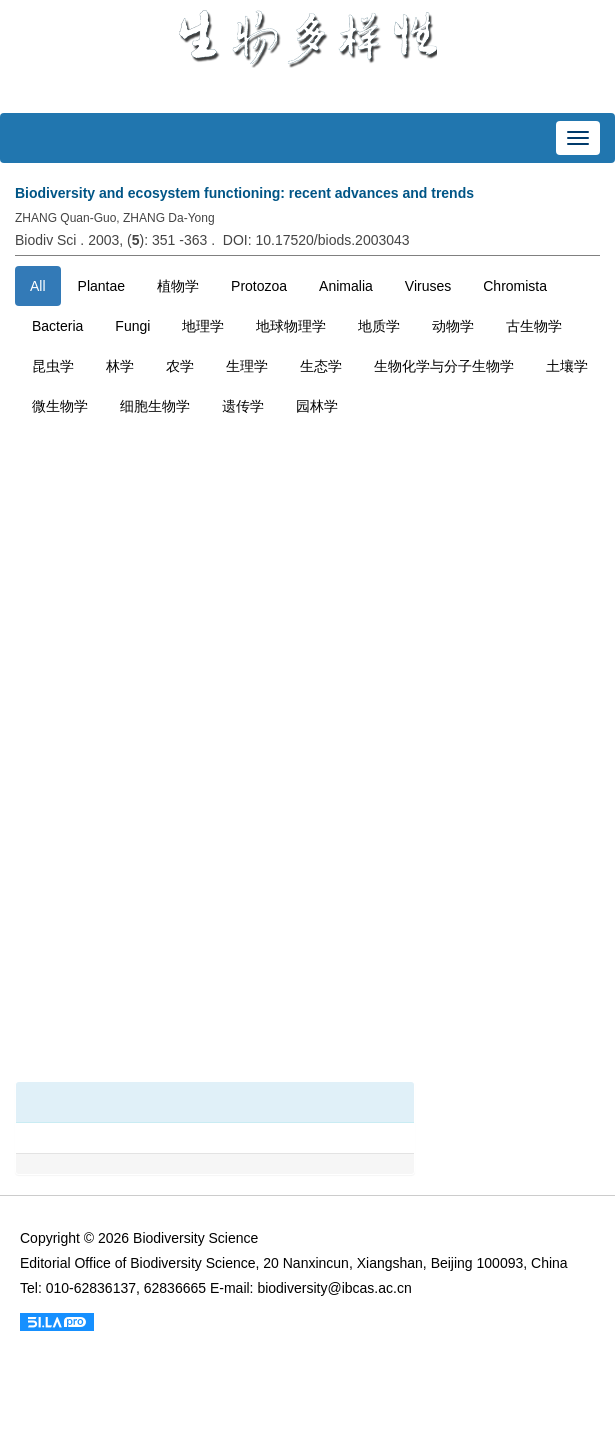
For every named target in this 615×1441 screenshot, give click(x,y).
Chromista (515, 286)
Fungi (132, 326)
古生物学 (534, 326)
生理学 (247, 366)
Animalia (346, 286)
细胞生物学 (155, 406)
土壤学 (567, 366)
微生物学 (60, 406)
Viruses (428, 286)
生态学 (321, 366)
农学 (180, 366)
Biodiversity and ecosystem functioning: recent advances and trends (244, 193)
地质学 (379, 326)
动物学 (453, 326)
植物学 (178, 286)
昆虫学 (53, 366)
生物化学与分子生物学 (444, 366)
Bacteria (57, 326)
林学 (120, 366)
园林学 (317, 406)
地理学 (203, 326)
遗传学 (243, 406)
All (38, 286)
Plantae (101, 286)
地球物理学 (291, 326)
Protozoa (259, 286)
